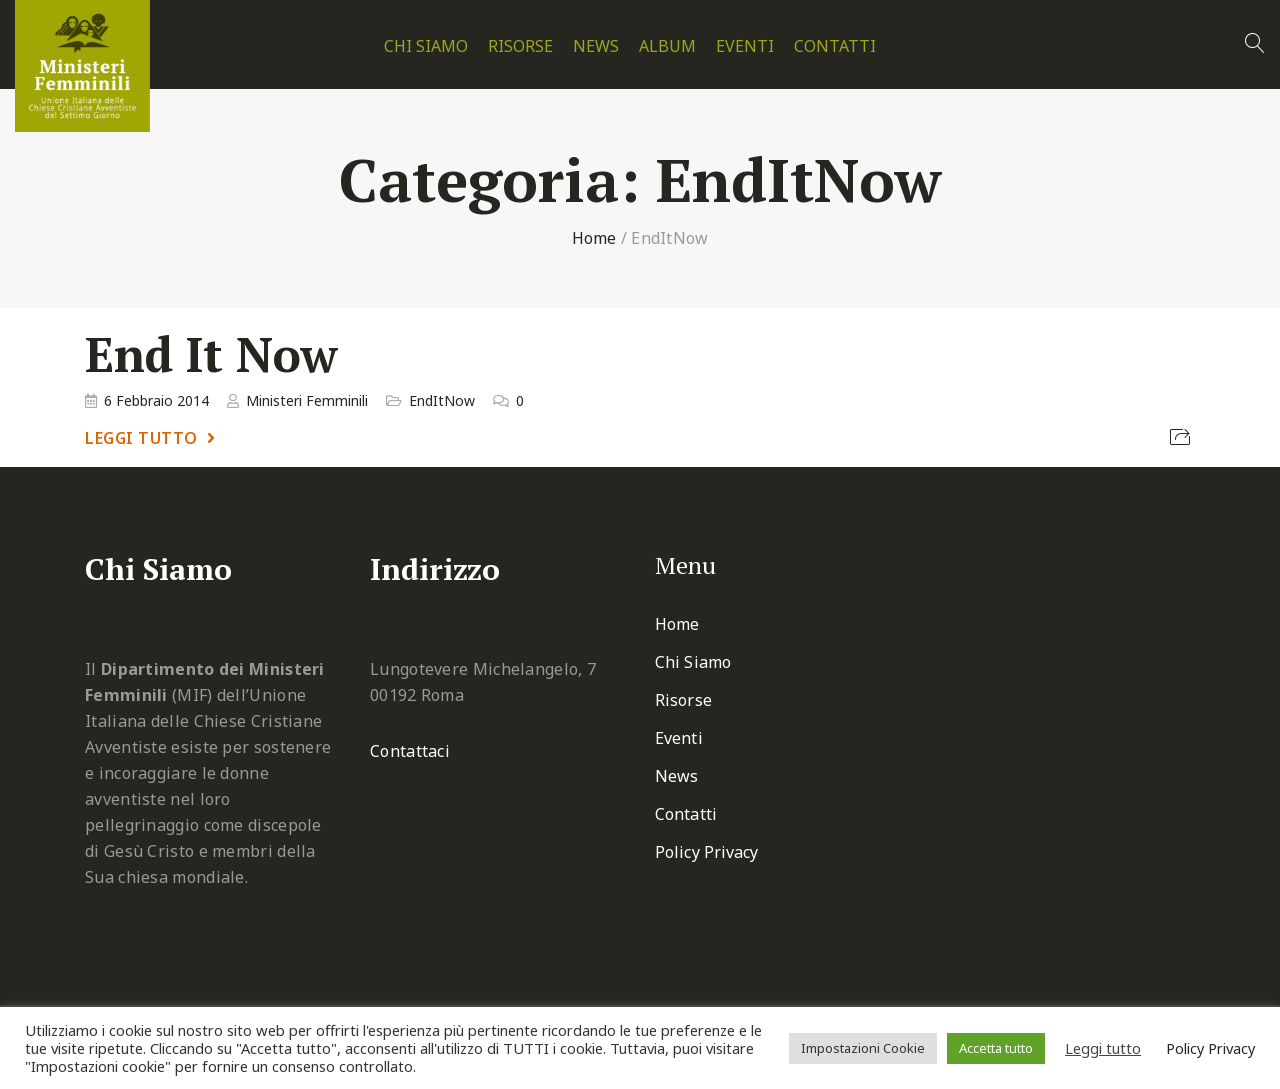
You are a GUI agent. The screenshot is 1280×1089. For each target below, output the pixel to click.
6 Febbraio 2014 (156, 400)
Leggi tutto (141, 438)
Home (594, 238)
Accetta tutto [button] (996, 1048)
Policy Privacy (706, 852)
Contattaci (410, 751)
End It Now (211, 354)
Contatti (835, 46)
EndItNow (442, 400)
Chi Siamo (426, 46)
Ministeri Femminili (307, 400)
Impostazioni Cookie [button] (863, 1048)
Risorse (520, 46)
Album (667, 46)
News (596, 46)
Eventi (745, 46)
